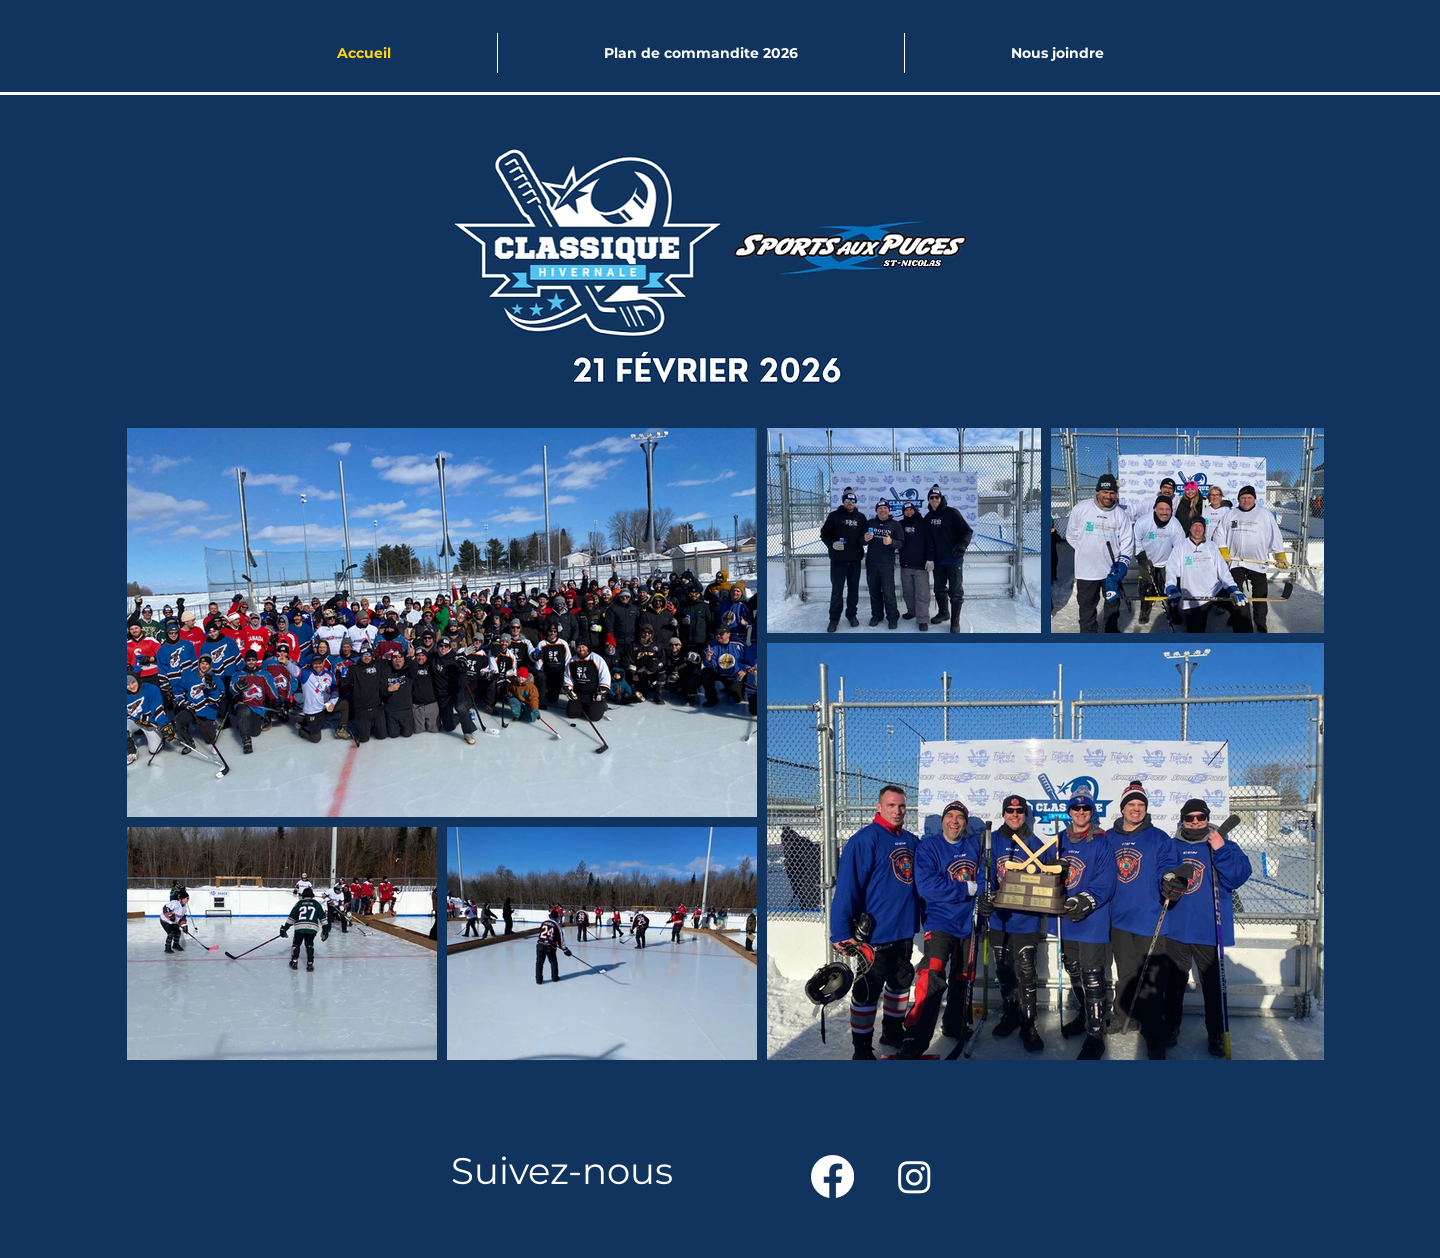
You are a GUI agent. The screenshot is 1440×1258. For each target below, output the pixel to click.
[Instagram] (914, 1176)
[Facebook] (832, 1176)
